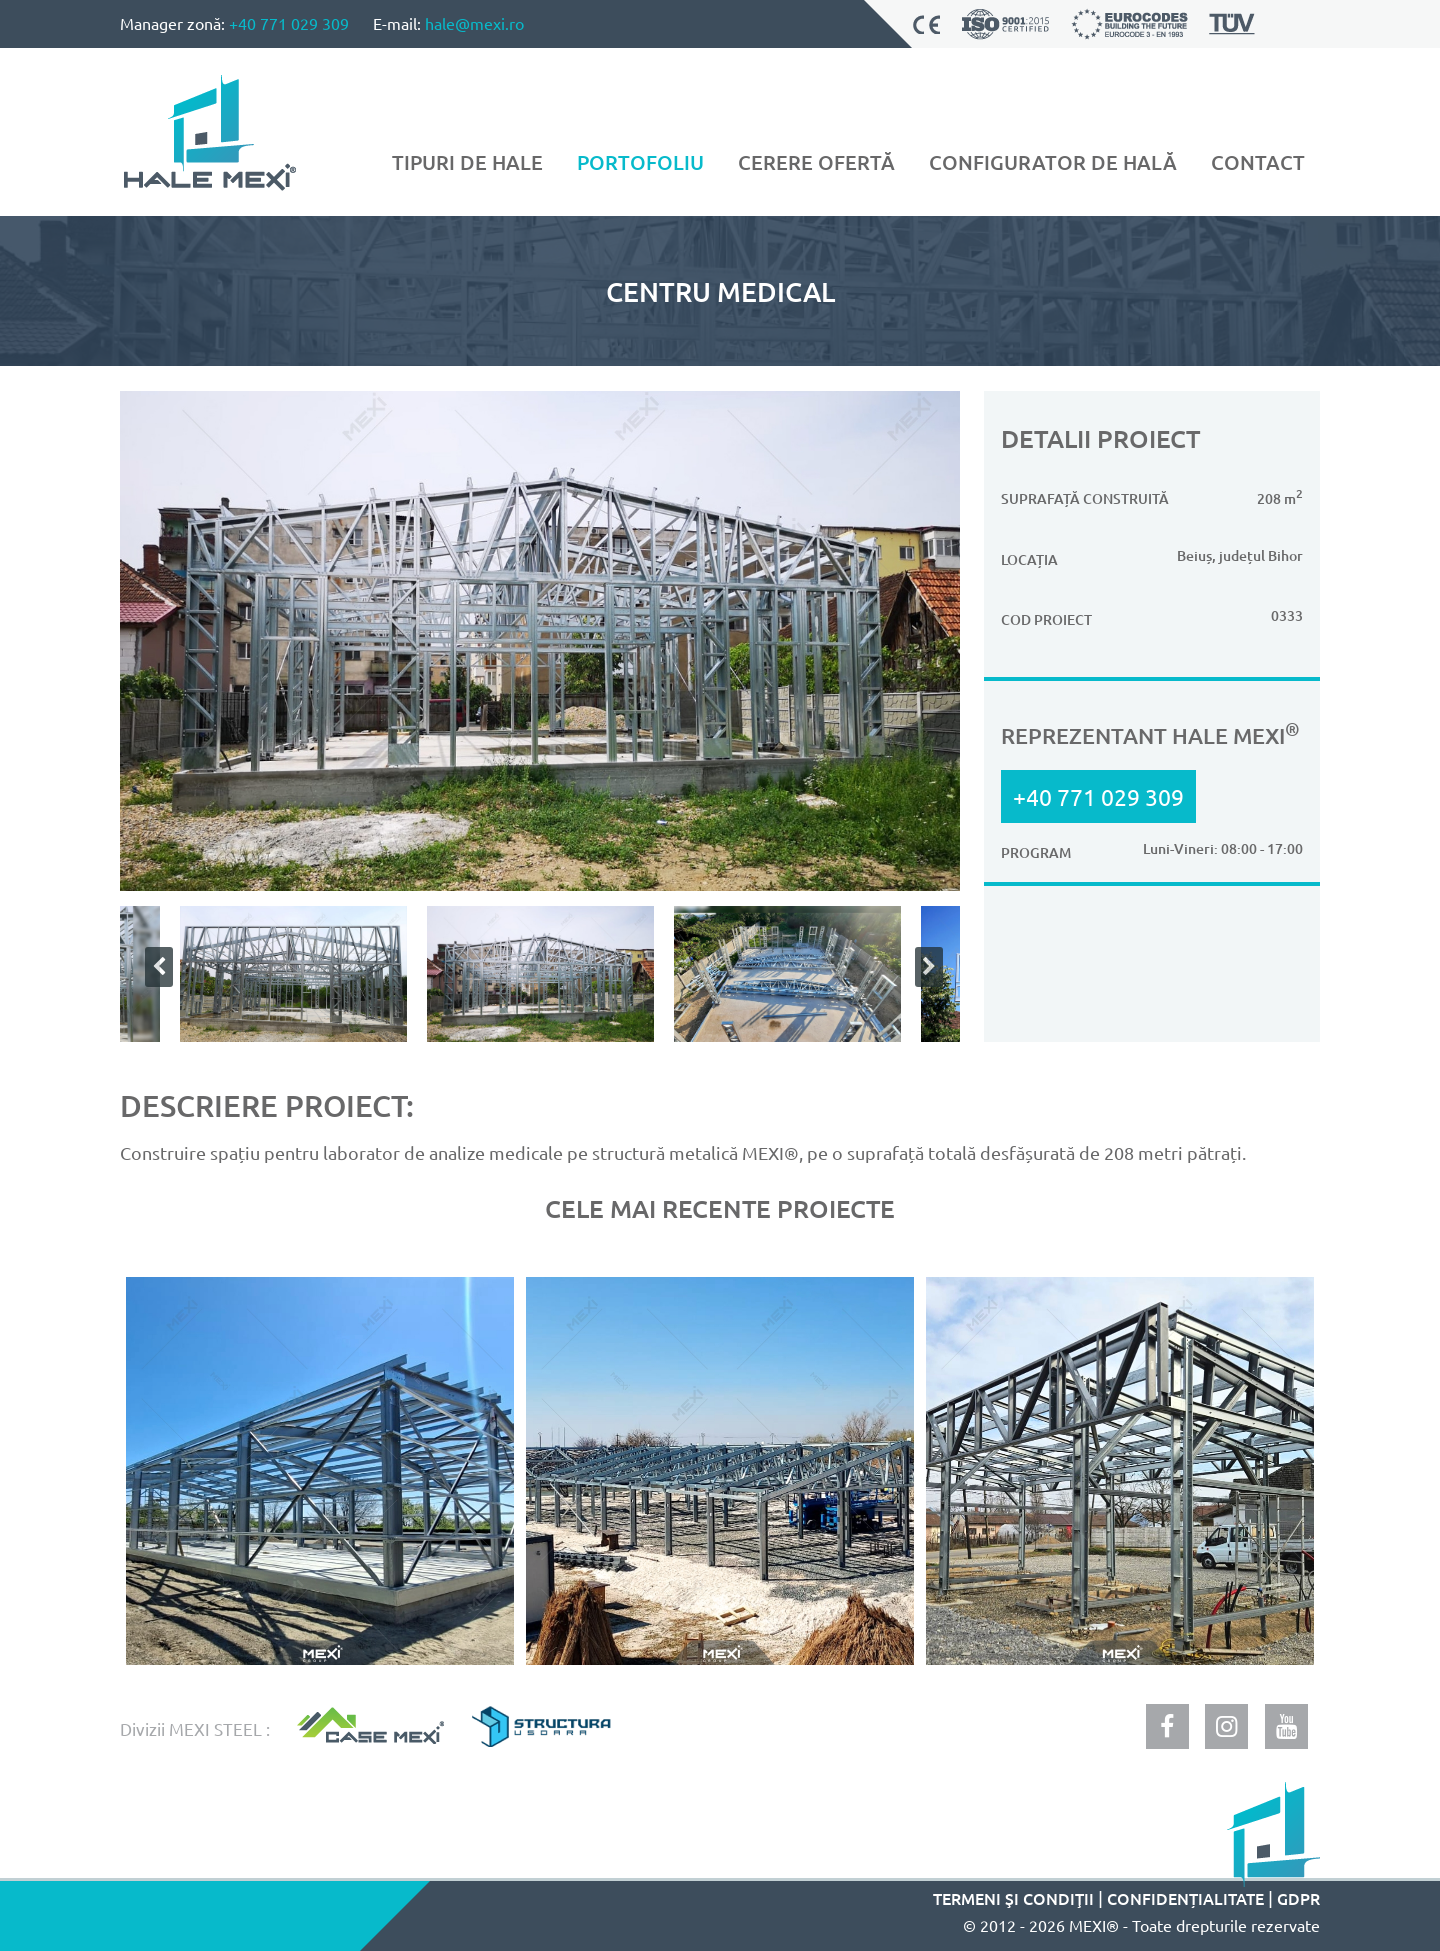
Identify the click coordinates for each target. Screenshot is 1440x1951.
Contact (1258, 162)
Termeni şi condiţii (1013, 1898)
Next (925, 967)
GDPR (1298, 1898)
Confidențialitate (1185, 1898)
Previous (155, 967)
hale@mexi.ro (474, 23)
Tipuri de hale (467, 162)
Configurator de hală (1053, 162)
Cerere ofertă (816, 162)
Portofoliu (640, 162)
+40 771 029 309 (289, 23)
